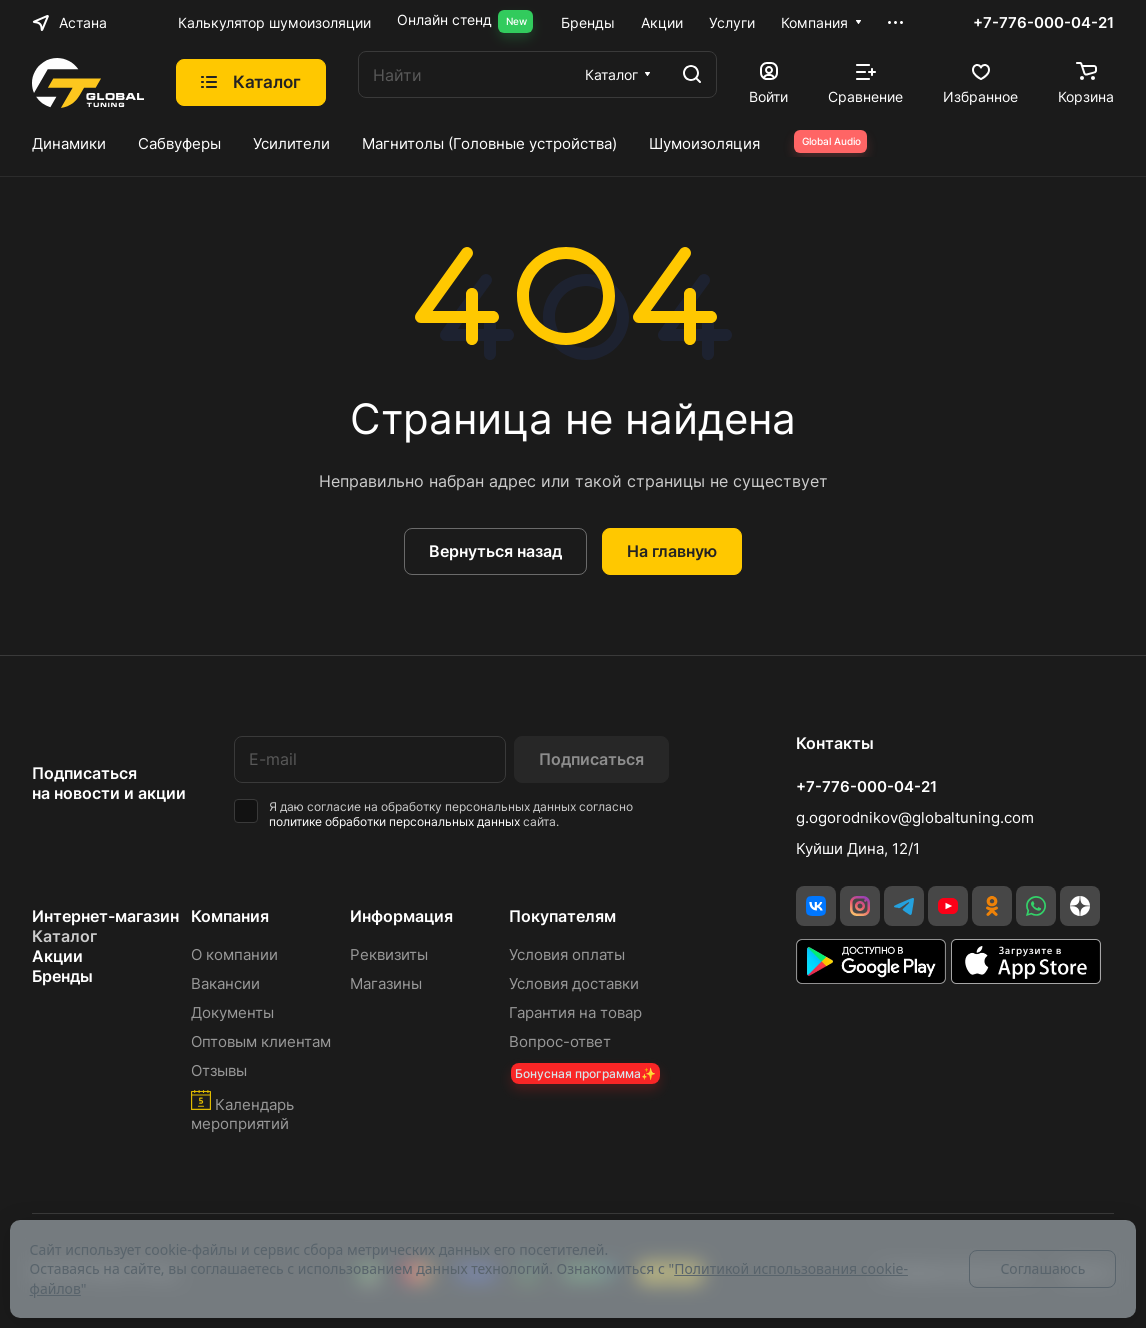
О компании (234, 954)
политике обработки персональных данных (394, 821)
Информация (401, 916)
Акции (57, 956)
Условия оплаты (567, 954)
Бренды (62, 976)
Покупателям (562, 916)
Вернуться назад (495, 551)
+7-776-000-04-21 (1043, 23)
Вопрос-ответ (560, 1041)
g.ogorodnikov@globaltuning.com (915, 817)
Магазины (386, 983)
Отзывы (219, 1070)
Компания (230, 916)
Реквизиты (389, 954)
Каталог (64, 936)
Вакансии (225, 983)
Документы (232, 1012)
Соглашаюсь (1042, 1268)
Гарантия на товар (575, 1012)
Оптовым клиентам (261, 1041)
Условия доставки (574, 983)
